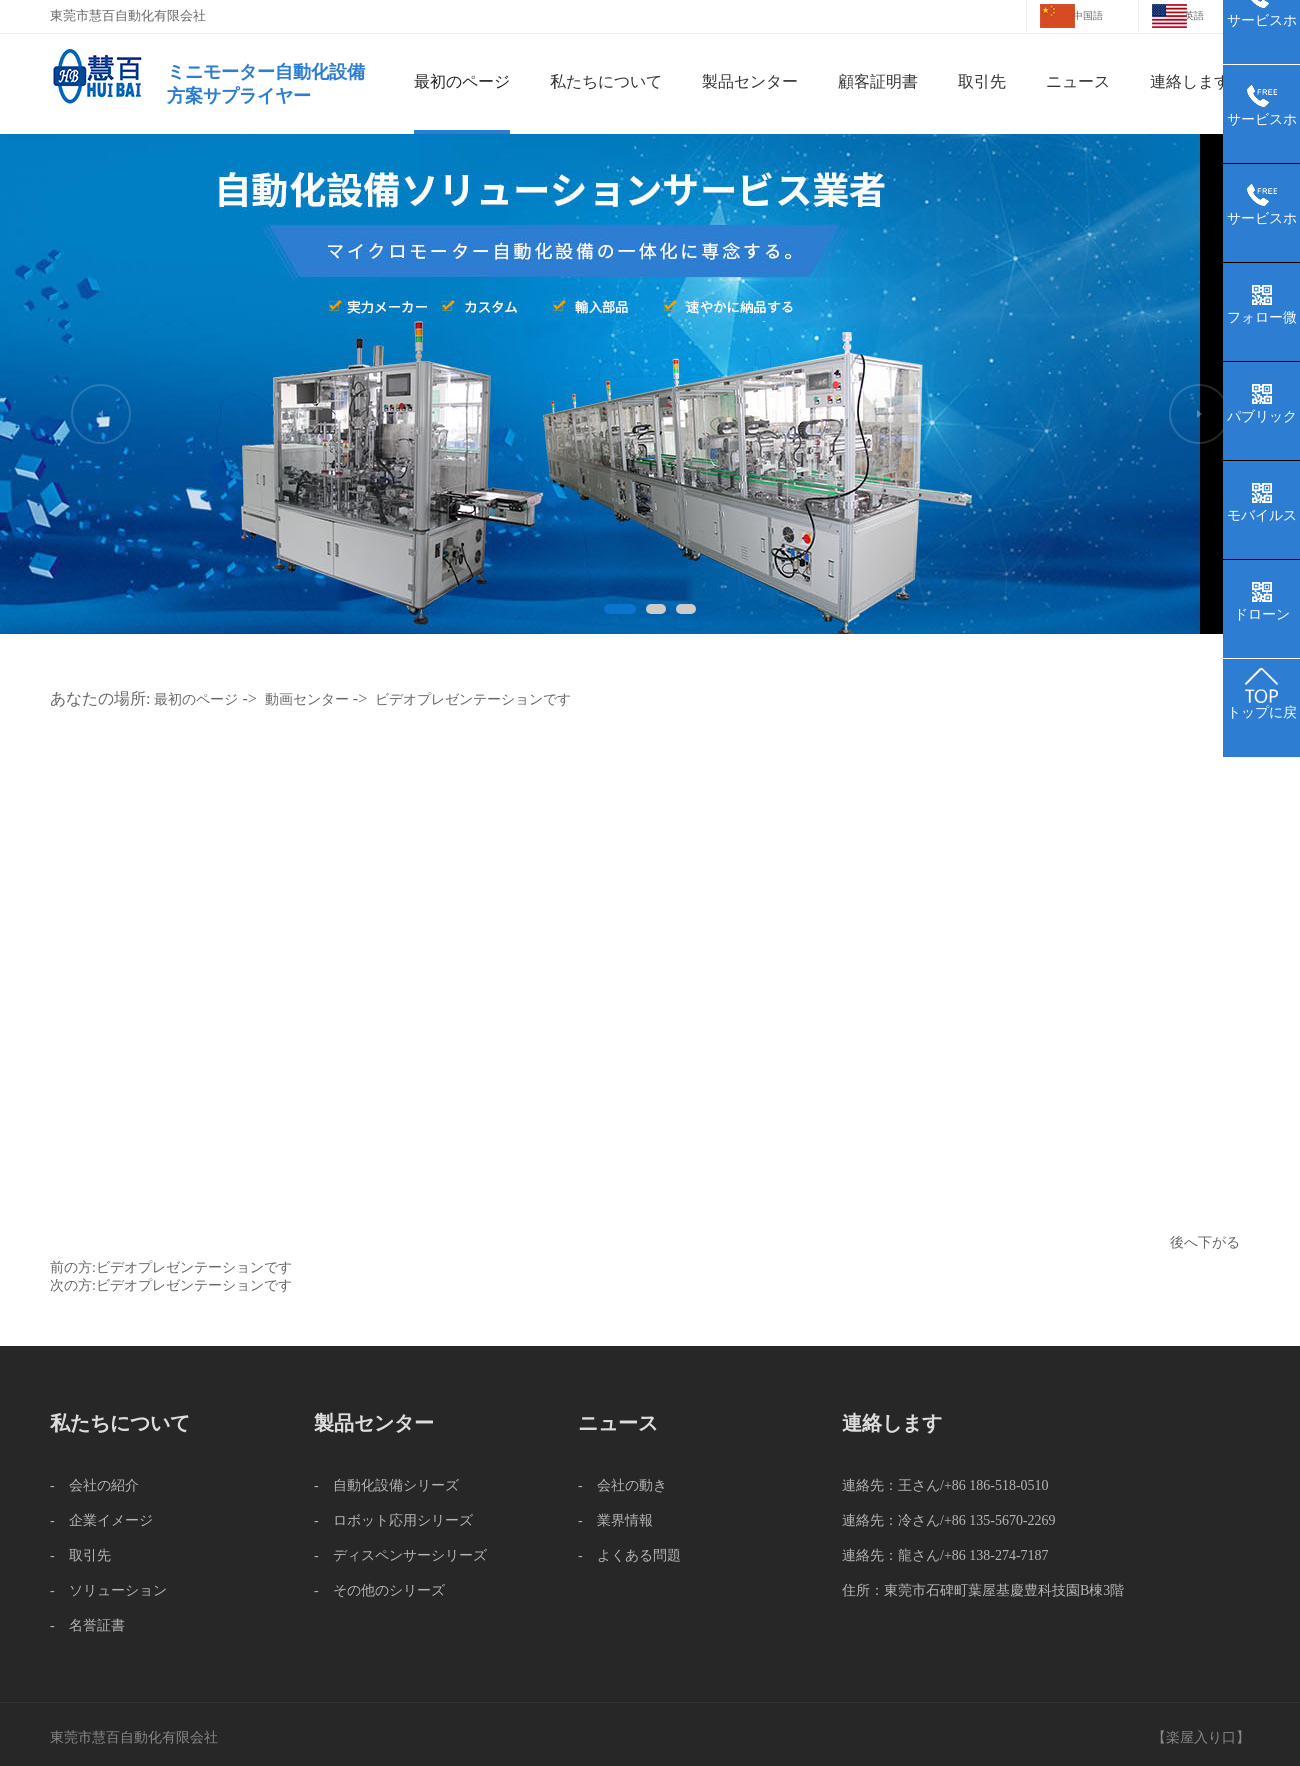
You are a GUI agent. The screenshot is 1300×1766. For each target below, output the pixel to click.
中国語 (1088, 15)
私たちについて (606, 81)
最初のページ (462, 81)
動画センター (307, 699)
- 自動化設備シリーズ (386, 1485)
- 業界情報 (615, 1520)
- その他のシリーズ (379, 1590)
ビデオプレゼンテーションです (473, 699)
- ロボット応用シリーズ (393, 1520)
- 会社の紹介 (94, 1485)
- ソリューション (108, 1590)
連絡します (1190, 81)
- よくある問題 (629, 1555)
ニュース (1078, 81)
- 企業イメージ (101, 1520)
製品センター (750, 81)
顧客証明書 (878, 81)
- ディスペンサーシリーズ (400, 1555)
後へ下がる (1205, 1242)
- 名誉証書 (87, 1625)
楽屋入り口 (1201, 1737)
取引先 (982, 81)
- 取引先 (80, 1555)
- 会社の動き (622, 1485)
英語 (1194, 15)
